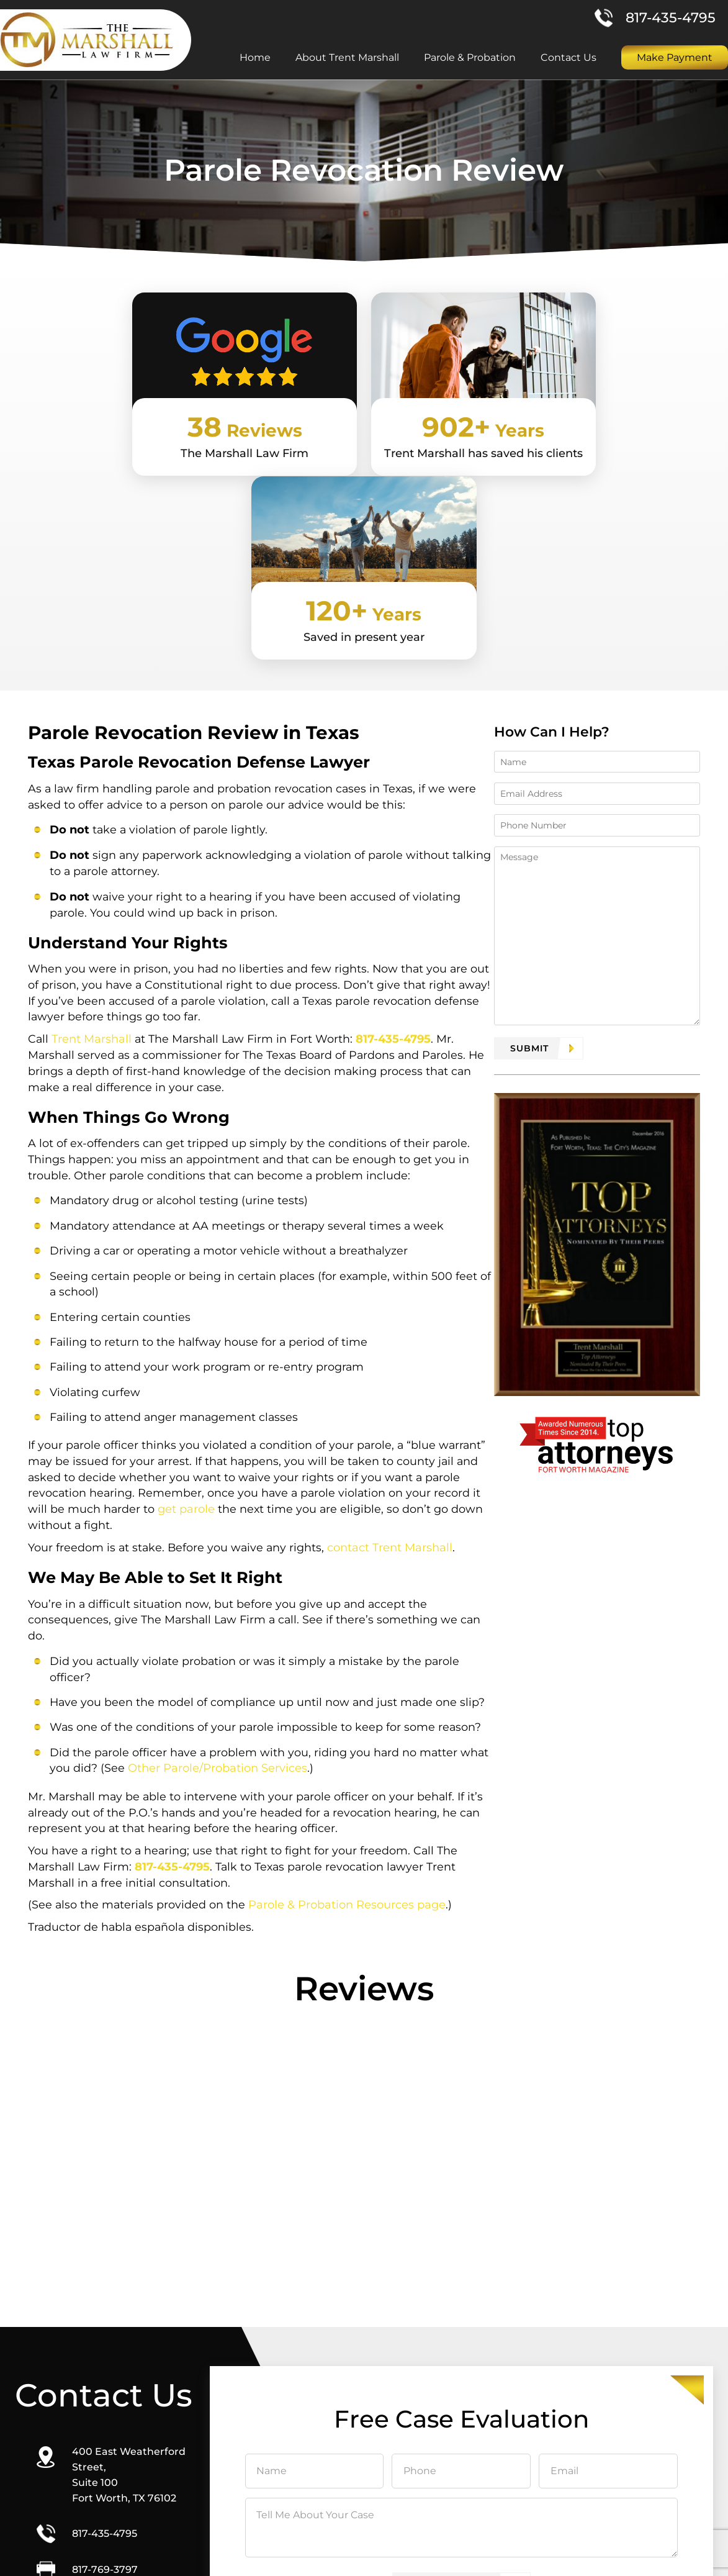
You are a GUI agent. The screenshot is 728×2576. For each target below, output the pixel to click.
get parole (187, 1344)
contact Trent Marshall (393, 1383)
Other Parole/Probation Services (218, 1607)
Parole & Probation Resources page (349, 1745)
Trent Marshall (93, 867)
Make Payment (674, 58)
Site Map (494, 2555)
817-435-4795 (671, 18)
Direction (110, 2463)
